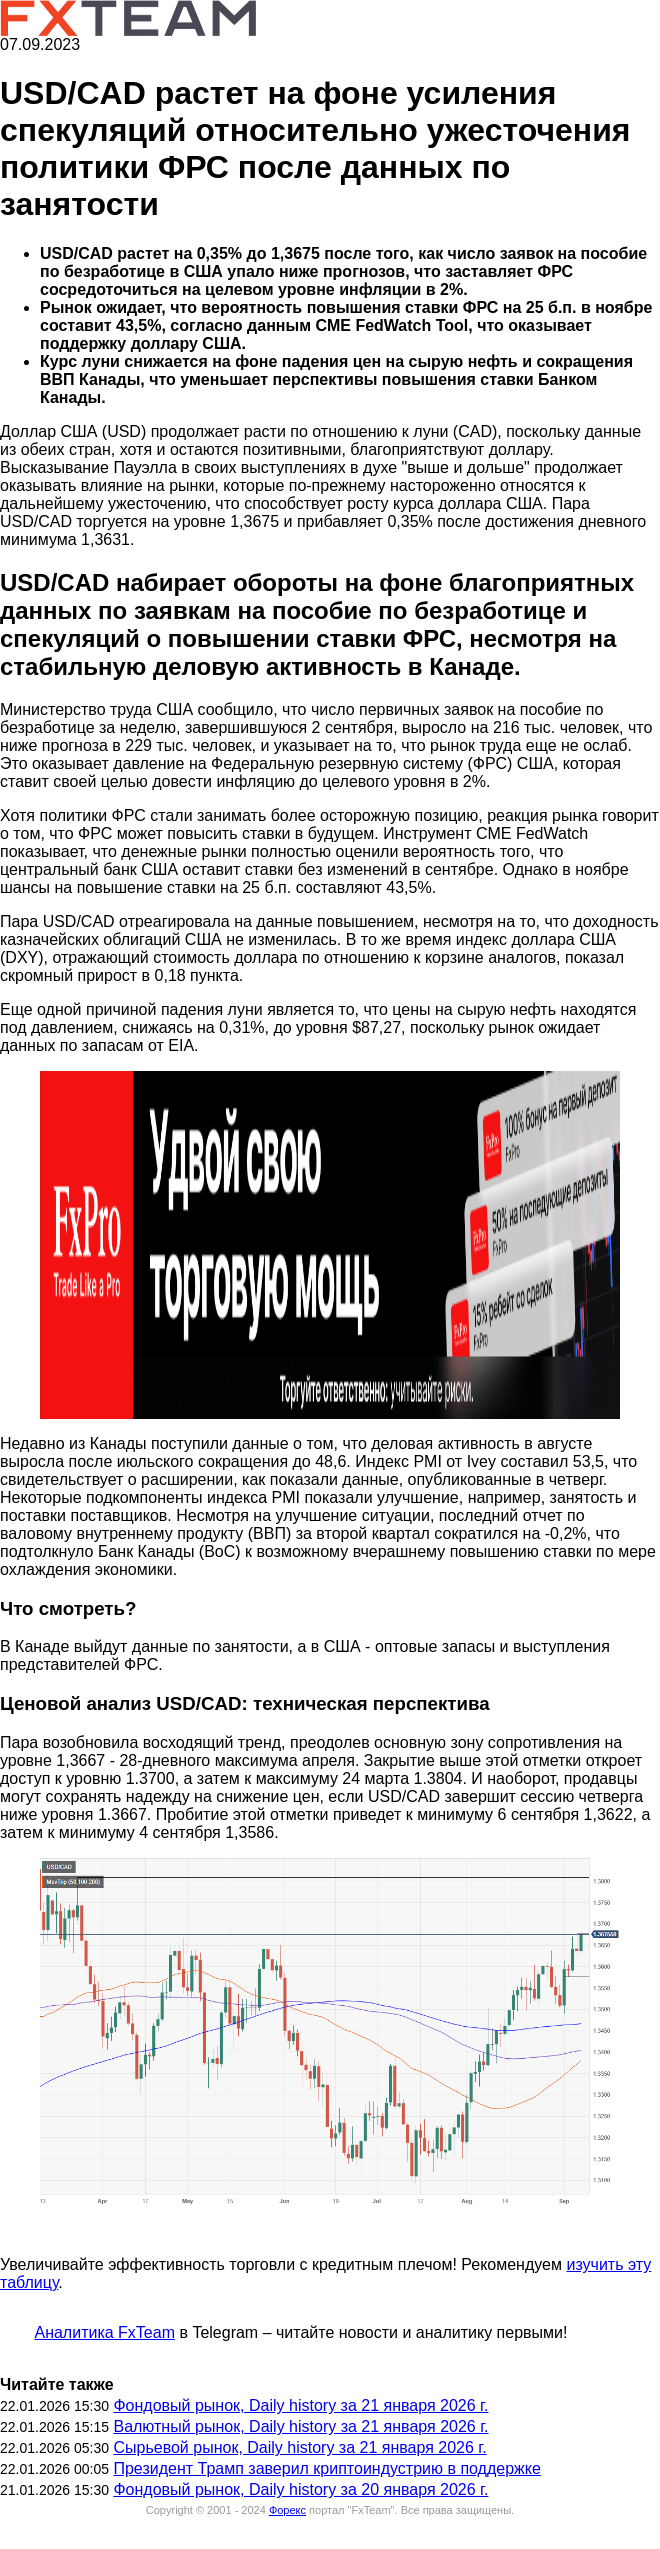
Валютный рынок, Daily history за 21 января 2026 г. (300, 2426)
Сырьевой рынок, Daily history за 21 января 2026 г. (299, 2447)
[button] (330, 1245)
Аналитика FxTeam (104, 2332)
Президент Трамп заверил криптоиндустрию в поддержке (326, 2468)
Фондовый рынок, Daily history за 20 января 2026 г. (300, 2489)
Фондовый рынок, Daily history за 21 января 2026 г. (300, 2405)
